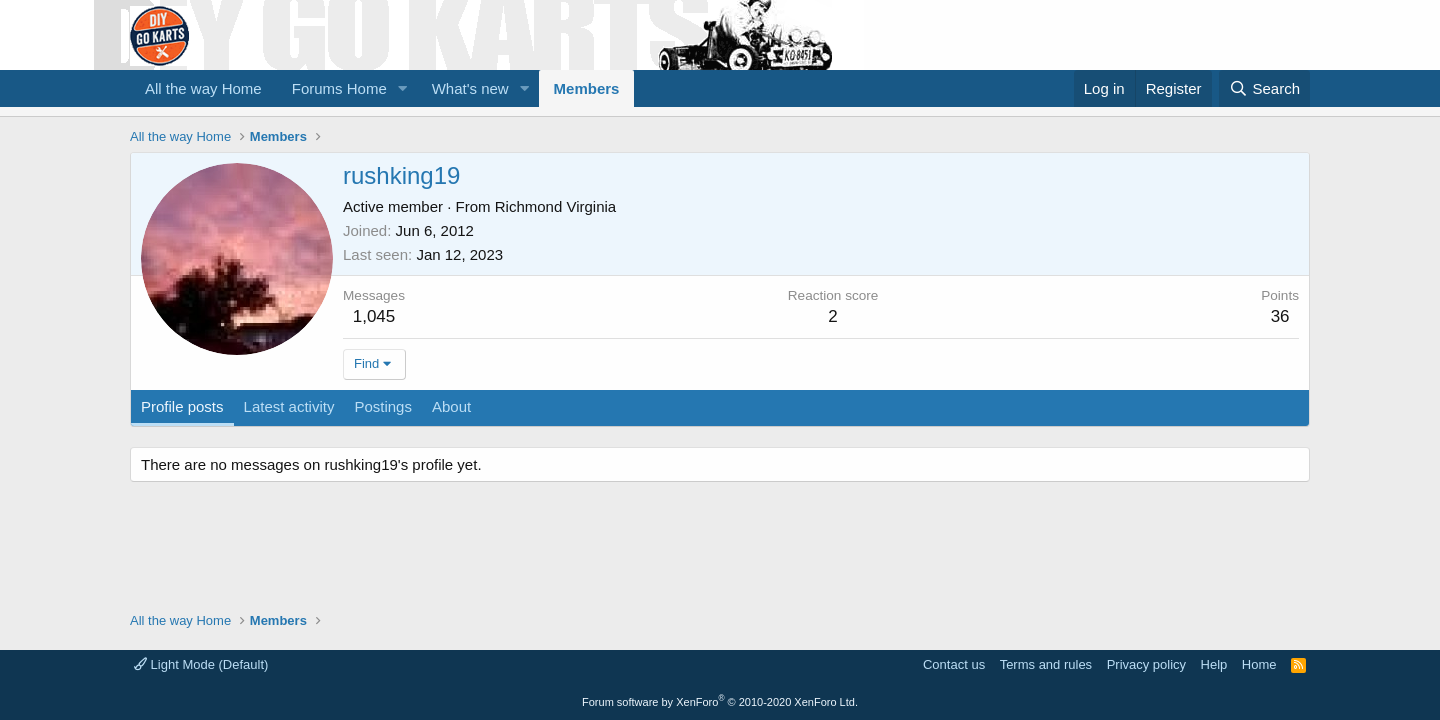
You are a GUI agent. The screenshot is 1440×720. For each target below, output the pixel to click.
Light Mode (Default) (201, 664)
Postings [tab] (383, 406)
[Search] (1264, 88)
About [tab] (451, 406)
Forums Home (339, 88)
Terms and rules (1046, 664)
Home (1259, 664)
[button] (403, 88)
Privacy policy (1146, 664)
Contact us (954, 664)
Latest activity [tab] (289, 406)
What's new (470, 88)
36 (1280, 316)
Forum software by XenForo (720, 702)
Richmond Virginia (555, 206)
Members (587, 88)
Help (1214, 664)
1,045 (374, 316)
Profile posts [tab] (182, 406)
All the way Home (203, 88)
